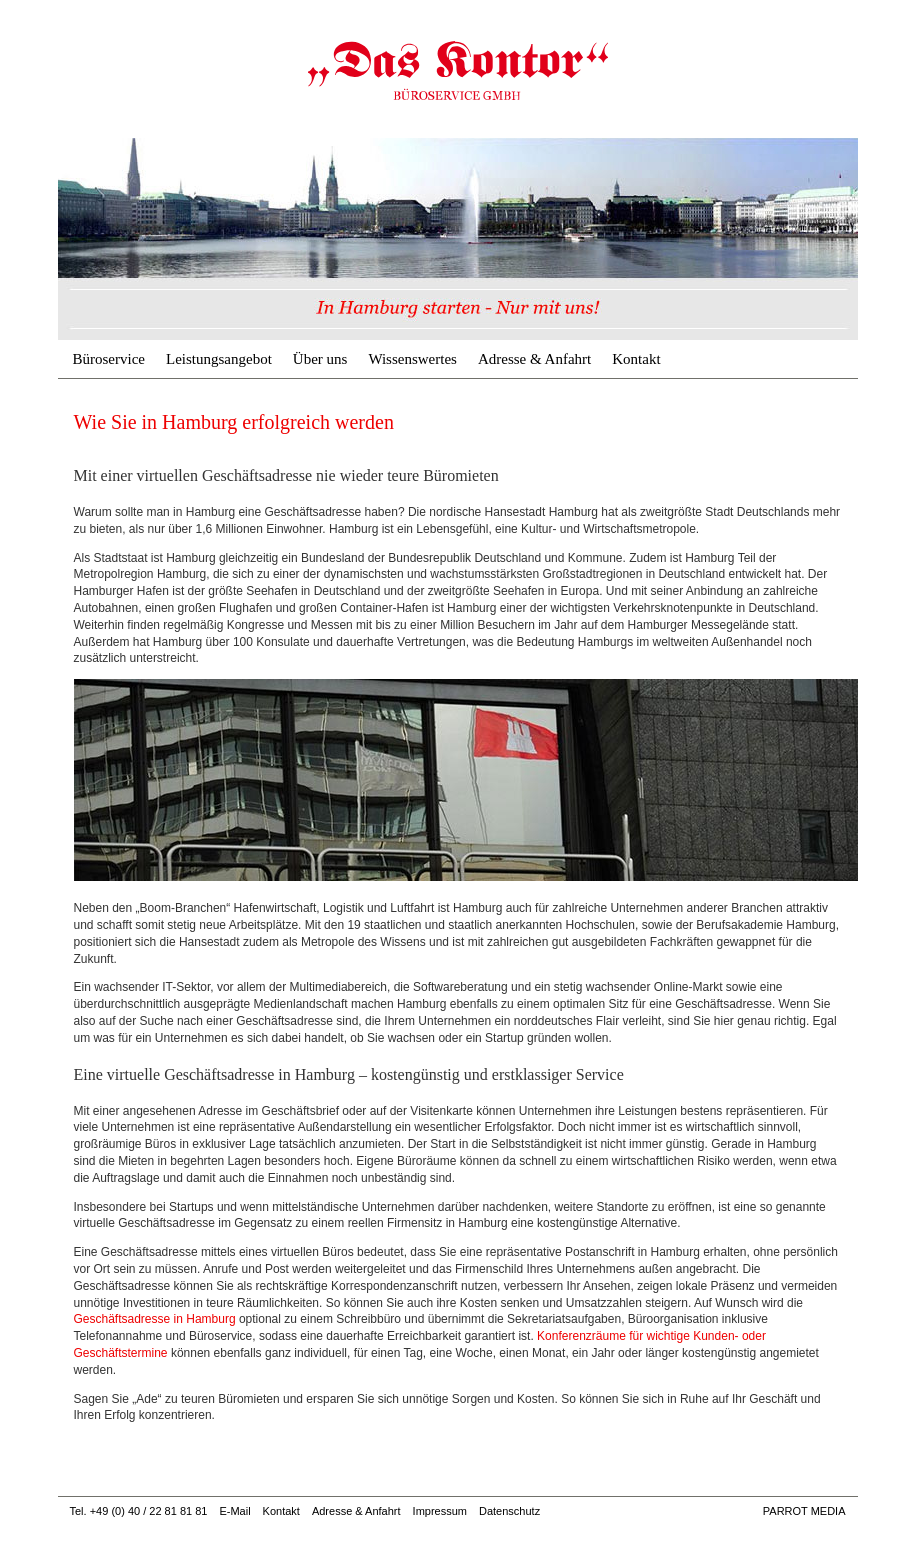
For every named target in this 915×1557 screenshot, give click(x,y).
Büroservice (109, 359)
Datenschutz (509, 1511)
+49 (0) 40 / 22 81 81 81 (149, 1511)
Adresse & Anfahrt (534, 359)
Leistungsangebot (219, 359)
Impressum (440, 1511)
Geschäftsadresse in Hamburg (155, 1319)
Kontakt (636, 359)
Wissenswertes (412, 359)
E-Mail (234, 1511)
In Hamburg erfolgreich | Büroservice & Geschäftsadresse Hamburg (458, 70)
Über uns (320, 359)
